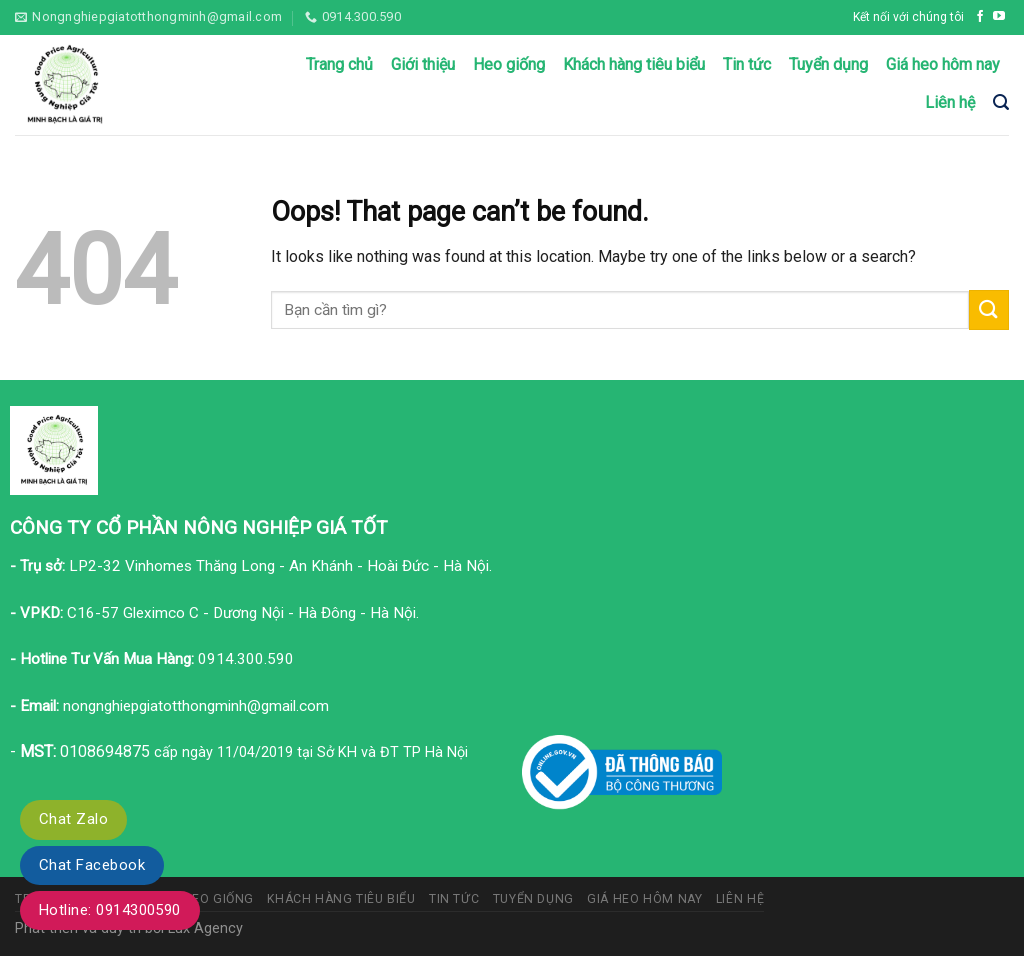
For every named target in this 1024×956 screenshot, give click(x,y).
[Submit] (989, 309)
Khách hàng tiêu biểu (634, 64)
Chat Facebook (92, 865)
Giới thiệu (423, 64)
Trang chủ (339, 64)
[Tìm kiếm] (1001, 102)
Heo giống (509, 64)
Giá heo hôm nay (943, 64)
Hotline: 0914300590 (110, 910)
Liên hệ (950, 102)
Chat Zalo (73, 819)
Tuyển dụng (828, 64)
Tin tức (747, 64)
